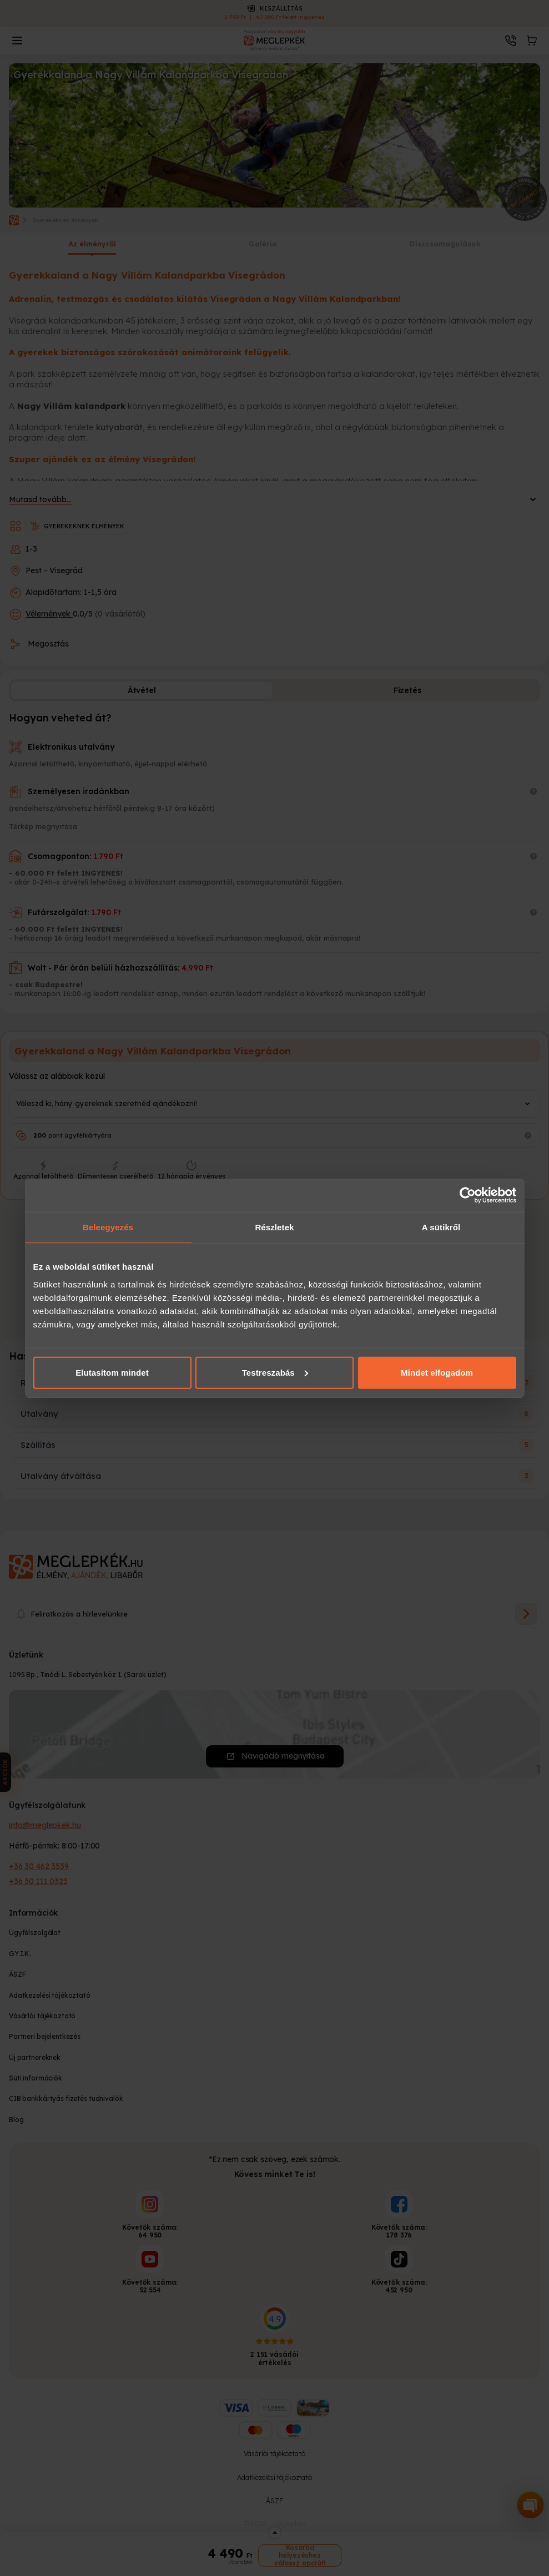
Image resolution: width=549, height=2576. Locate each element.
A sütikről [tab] (441, 1227)
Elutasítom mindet (112, 1372)
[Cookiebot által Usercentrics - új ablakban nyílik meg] (467, 1195)
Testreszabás (275, 1372)
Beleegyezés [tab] (108, 1227)
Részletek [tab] (274, 1227)
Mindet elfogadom (437, 1372)
